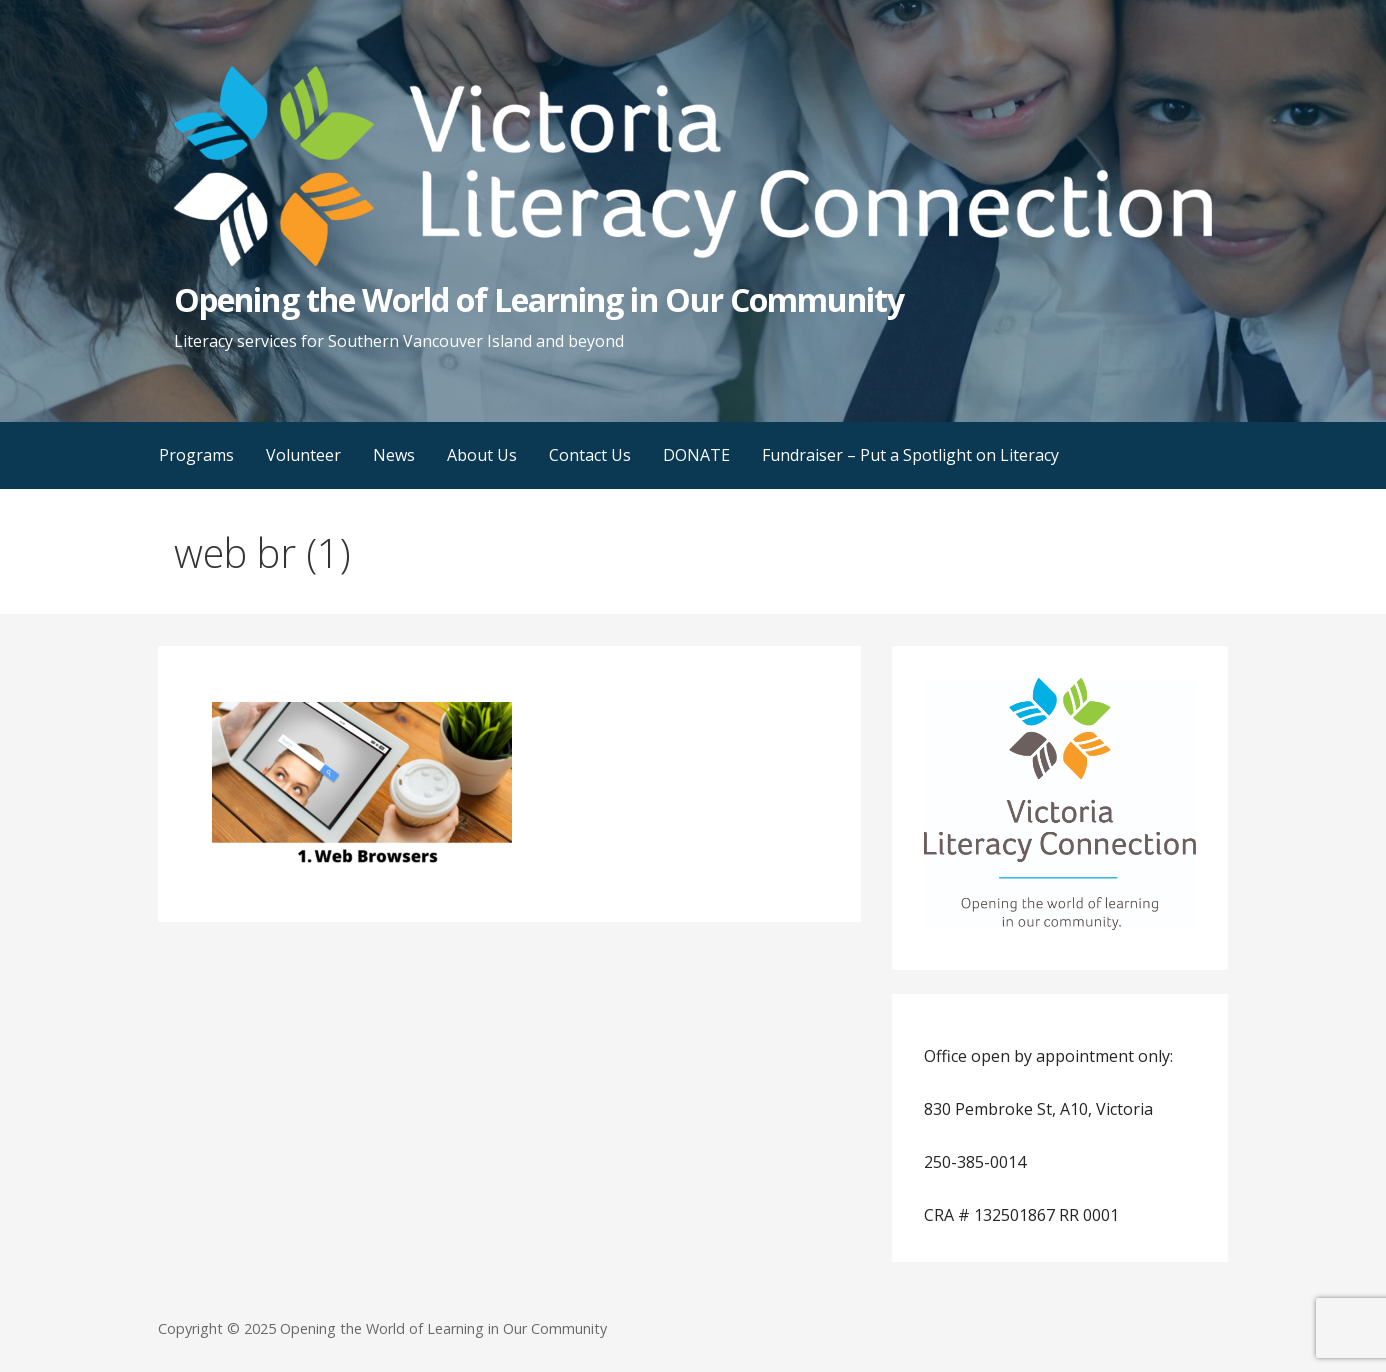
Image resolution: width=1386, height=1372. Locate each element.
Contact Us (590, 455)
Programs (196, 455)
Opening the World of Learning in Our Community (539, 299)
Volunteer (303, 455)
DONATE (696, 455)
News (394, 455)
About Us (482, 455)
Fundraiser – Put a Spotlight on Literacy (910, 455)
